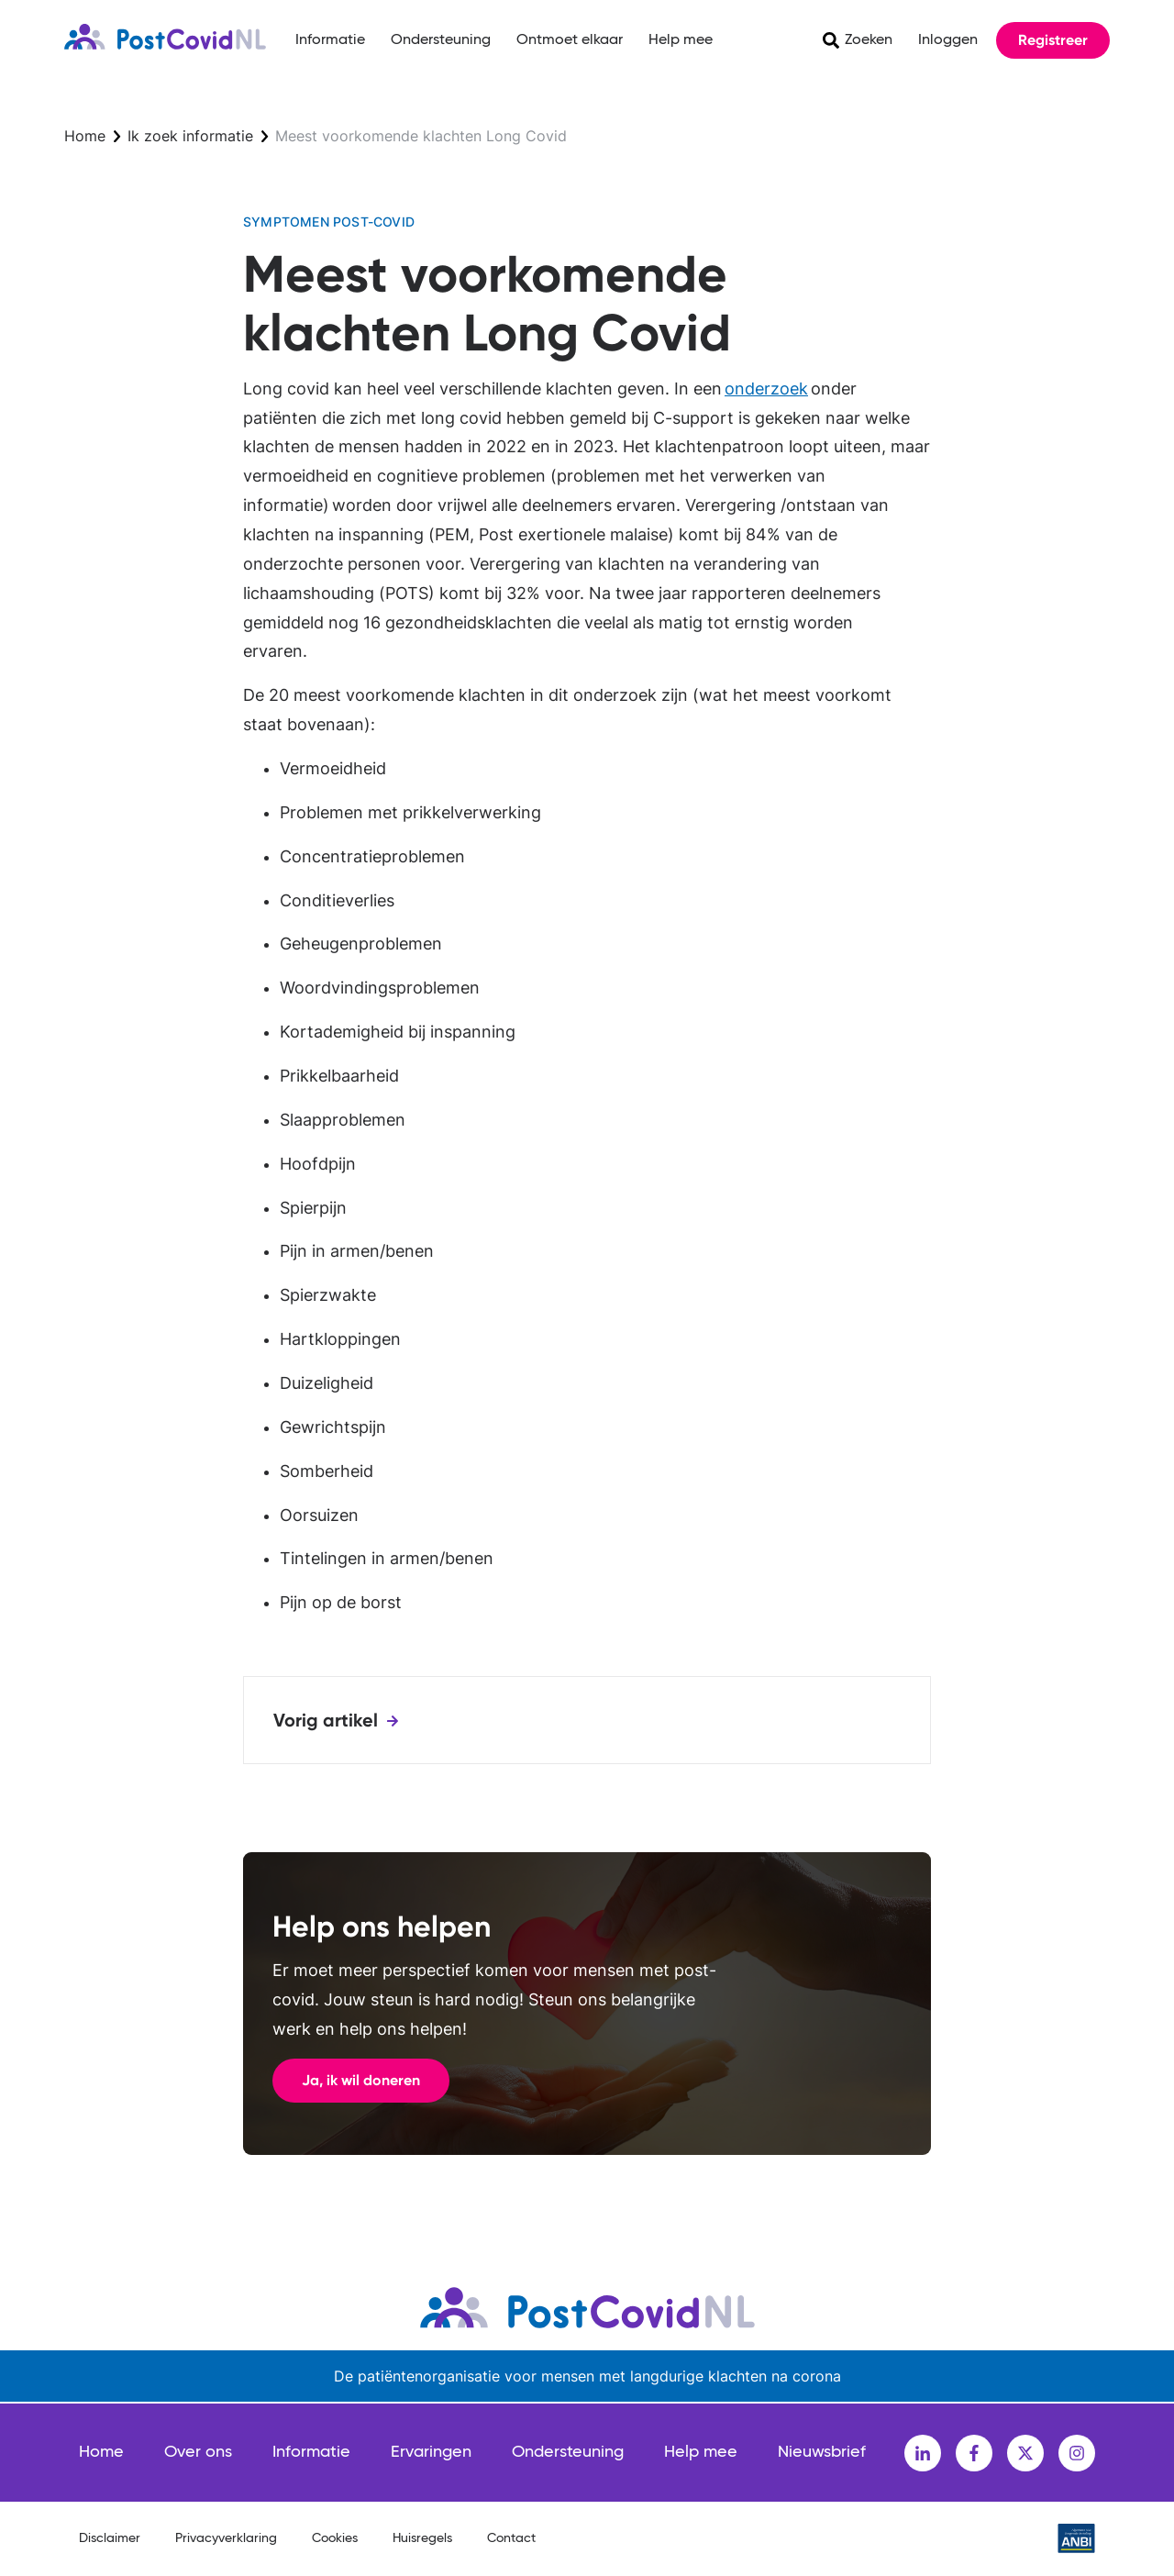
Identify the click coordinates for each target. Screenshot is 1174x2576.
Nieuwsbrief (822, 2452)
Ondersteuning (441, 40)
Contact (511, 2538)
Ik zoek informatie (190, 136)
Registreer (1053, 40)
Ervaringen (431, 2452)
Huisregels (422, 2538)
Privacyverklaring (226, 2538)
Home (84, 136)
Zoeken (868, 40)
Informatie (330, 40)
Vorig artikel (325, 1720)
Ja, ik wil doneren (361, 2080)
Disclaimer (109, 2538)
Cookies (335, 2538)
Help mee (680, 40)
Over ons (198, 2452)
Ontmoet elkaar (569, 40)
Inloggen (948, 40)
